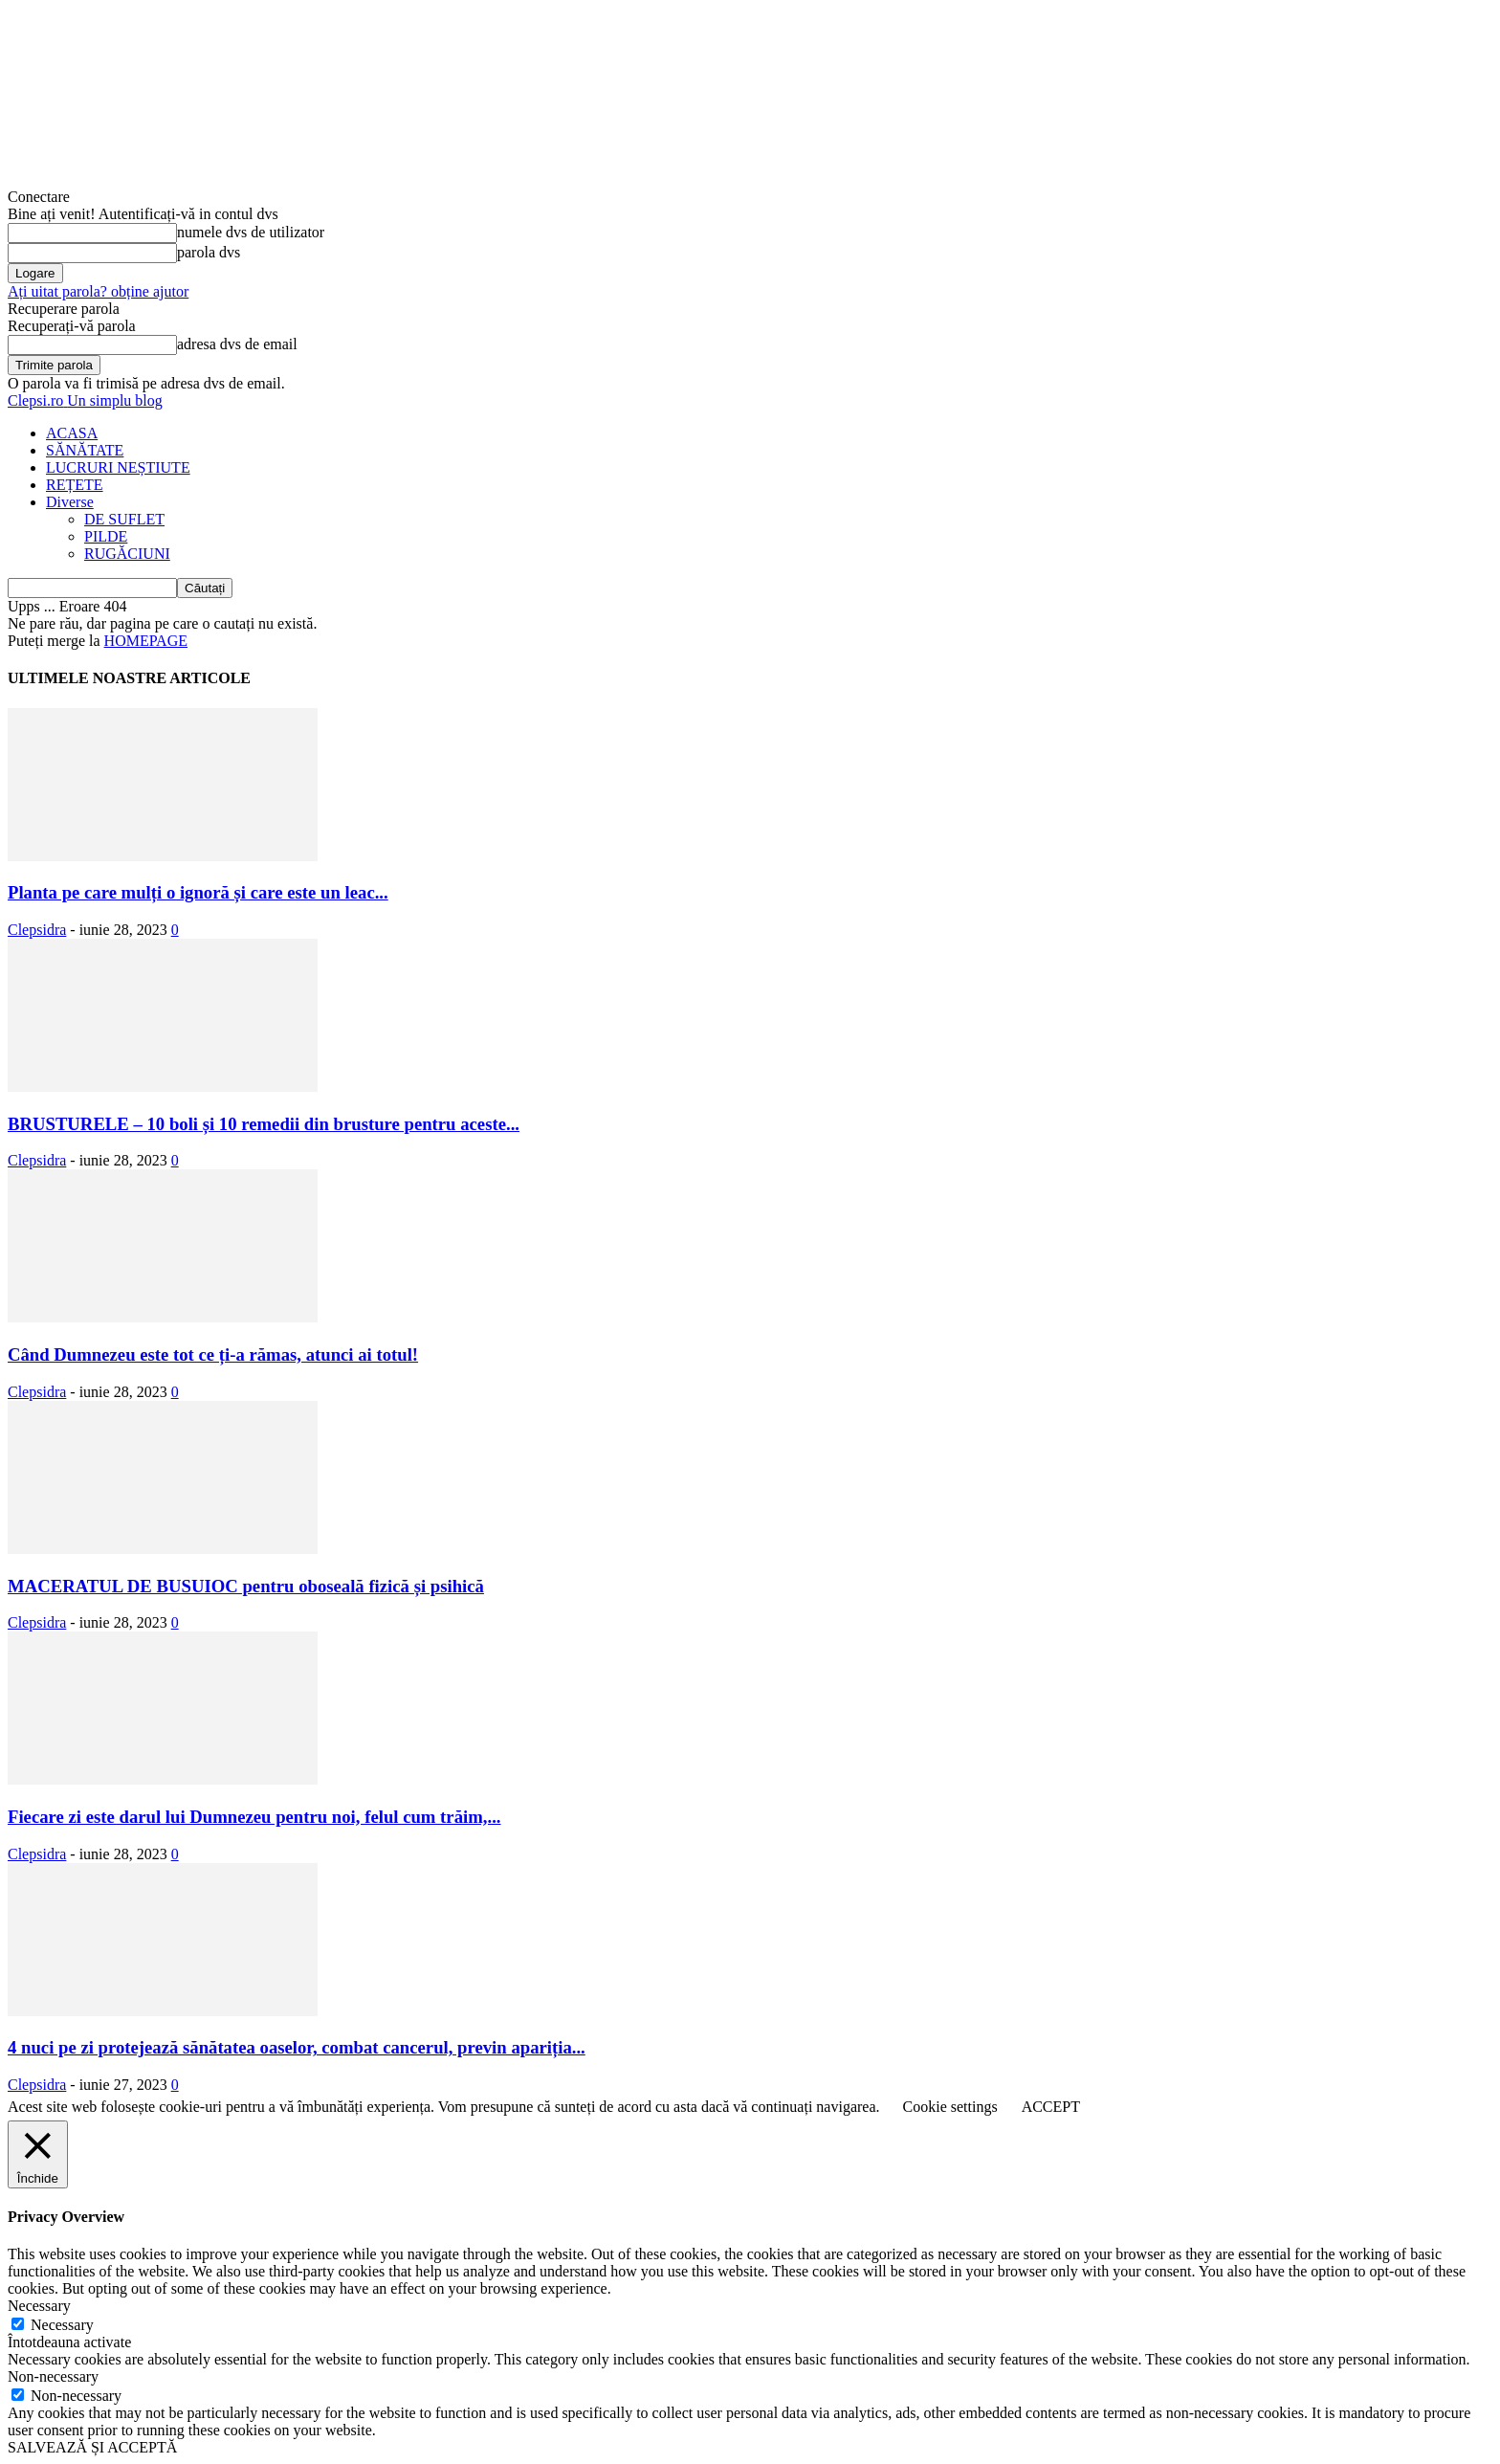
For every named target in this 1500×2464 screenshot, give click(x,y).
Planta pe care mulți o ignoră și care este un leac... (198, 892)
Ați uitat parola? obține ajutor (98, 291)
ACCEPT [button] (1051, 2106)
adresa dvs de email (237, 344)
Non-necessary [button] (53, 2376)
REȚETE (74, 485)
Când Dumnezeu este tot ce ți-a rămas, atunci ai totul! (213, 1354)
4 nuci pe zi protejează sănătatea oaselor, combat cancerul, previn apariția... (296, 2047)
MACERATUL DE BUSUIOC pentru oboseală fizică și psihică (246, 1586)
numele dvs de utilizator (250, 232)
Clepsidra (37, 929)
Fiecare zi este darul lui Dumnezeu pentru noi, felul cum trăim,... (254, 1817)
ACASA (72, 433)
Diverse (70, 502)
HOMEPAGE (146, 641)
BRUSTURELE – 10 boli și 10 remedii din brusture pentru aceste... (263, 1124)
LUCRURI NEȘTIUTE (118, 467)
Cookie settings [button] (950, 2106)
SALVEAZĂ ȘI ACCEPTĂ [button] (92, 2447)
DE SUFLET (124, 519)
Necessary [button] (39, 2306)
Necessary (62, 2325)
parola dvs (208, 252)
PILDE (105, 536)
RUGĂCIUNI (127, 553)
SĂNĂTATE (84, 450)
